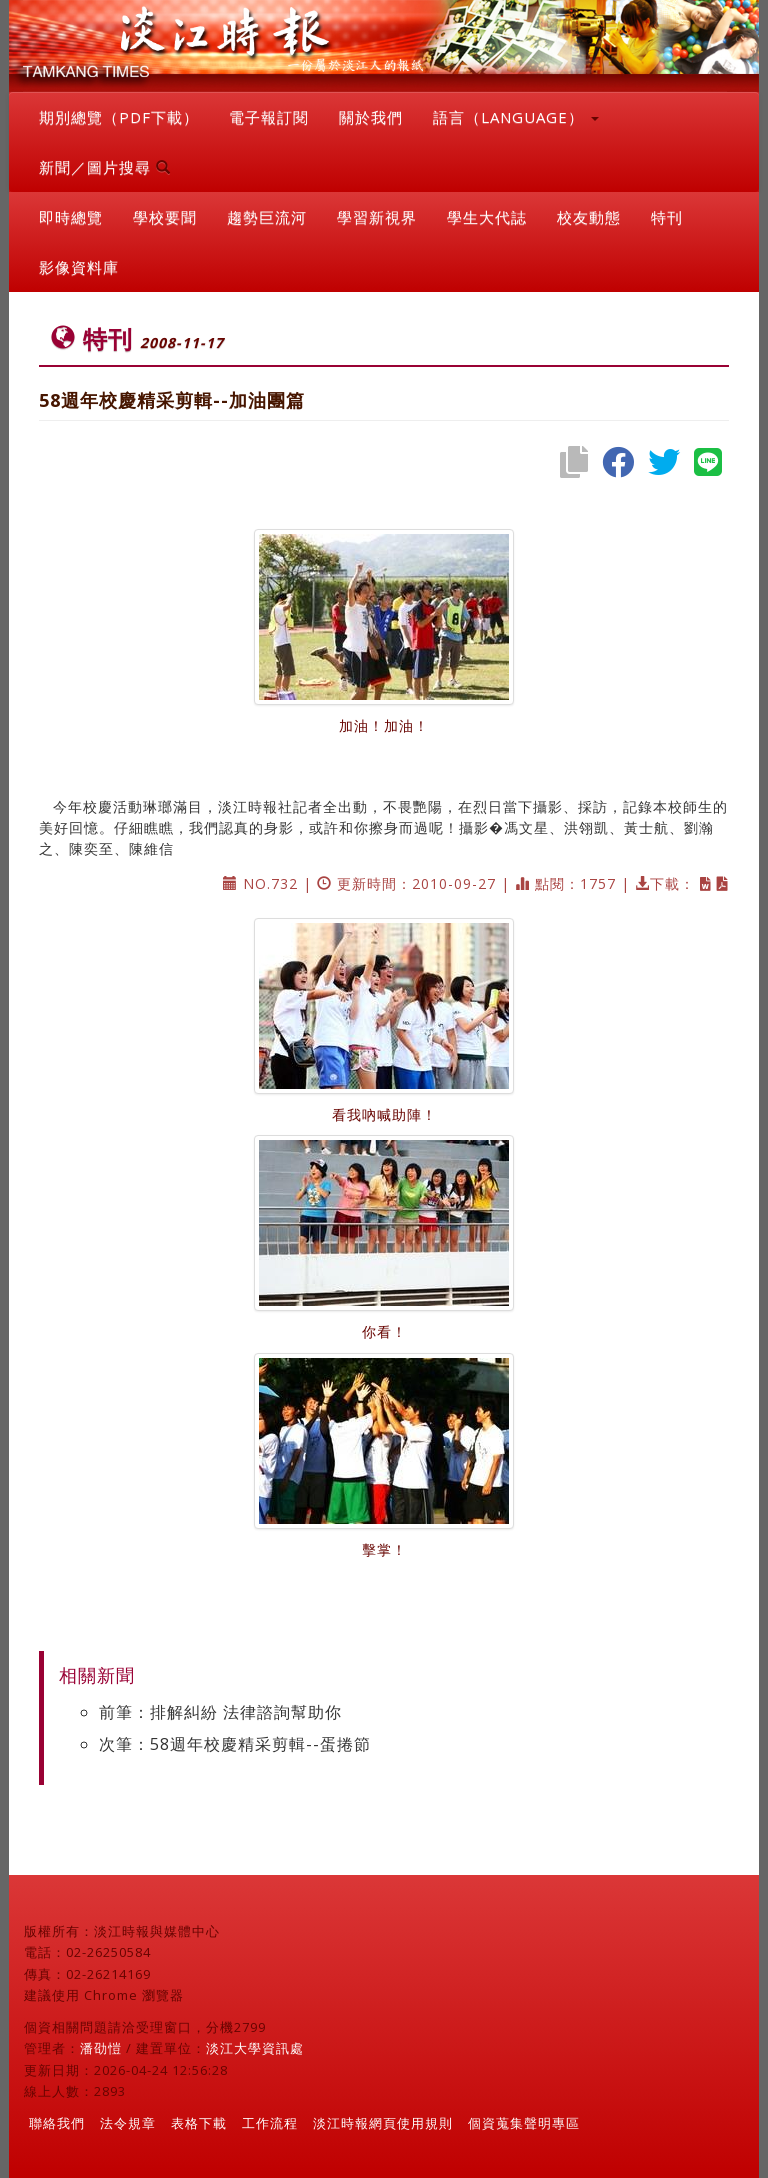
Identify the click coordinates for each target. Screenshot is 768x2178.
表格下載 (199, 2123)
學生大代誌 (487, 217)
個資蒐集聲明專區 (524, 2123)
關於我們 (371, 117)
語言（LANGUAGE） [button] (516, 117)
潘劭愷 (101, 2048)
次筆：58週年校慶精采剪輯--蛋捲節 (235, 1744)
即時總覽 (71, 217)
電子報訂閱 (269, 117)
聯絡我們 (57, 2123)
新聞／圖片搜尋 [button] (105, 167)
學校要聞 (165, 217)
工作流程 (270, 2123)
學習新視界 (377, 217)
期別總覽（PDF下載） (119, 117)
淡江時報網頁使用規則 (383, 2123)
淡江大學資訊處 (255, 2048)
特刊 (667, 217)
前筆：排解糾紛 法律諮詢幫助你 (220, 1712)
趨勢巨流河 (267, 217)
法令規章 (128, 2123)
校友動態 (589, 217)
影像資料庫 (79, 267)
